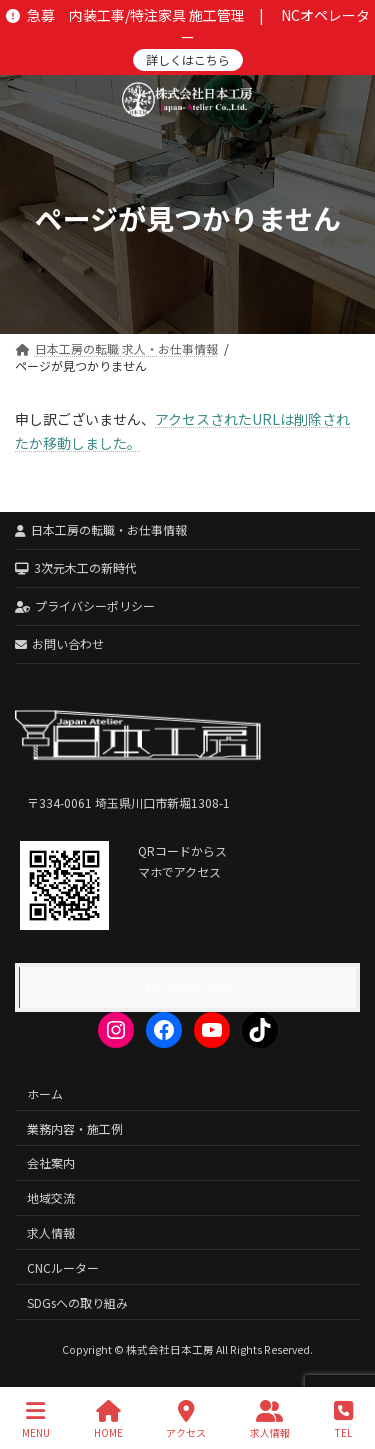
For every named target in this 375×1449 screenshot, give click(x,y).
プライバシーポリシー (85, 605)
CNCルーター (63, 1266)
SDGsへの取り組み (77, 1301)
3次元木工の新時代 (76, 567)
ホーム (45, 1092)
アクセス (186, 1419)
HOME (108, 1419)
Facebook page (188, 987)
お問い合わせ (59, 643)
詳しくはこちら (188, 59)
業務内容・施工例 (75, 1127)
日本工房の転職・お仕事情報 (101, 529)
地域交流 (51, 1197)
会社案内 (51, 1162)
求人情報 (51, 1232)
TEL (343, 1419)
